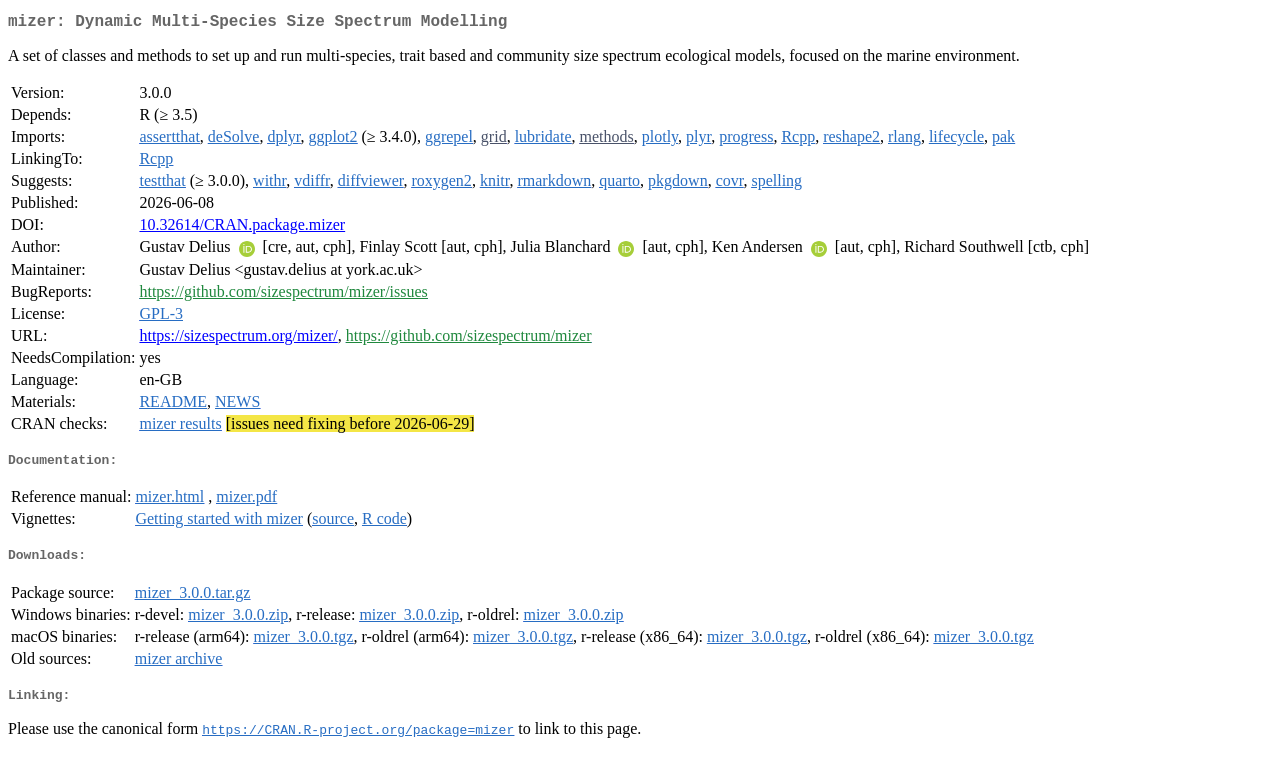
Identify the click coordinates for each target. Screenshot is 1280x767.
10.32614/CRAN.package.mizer (242, 228)
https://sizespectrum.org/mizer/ (238, 339)
